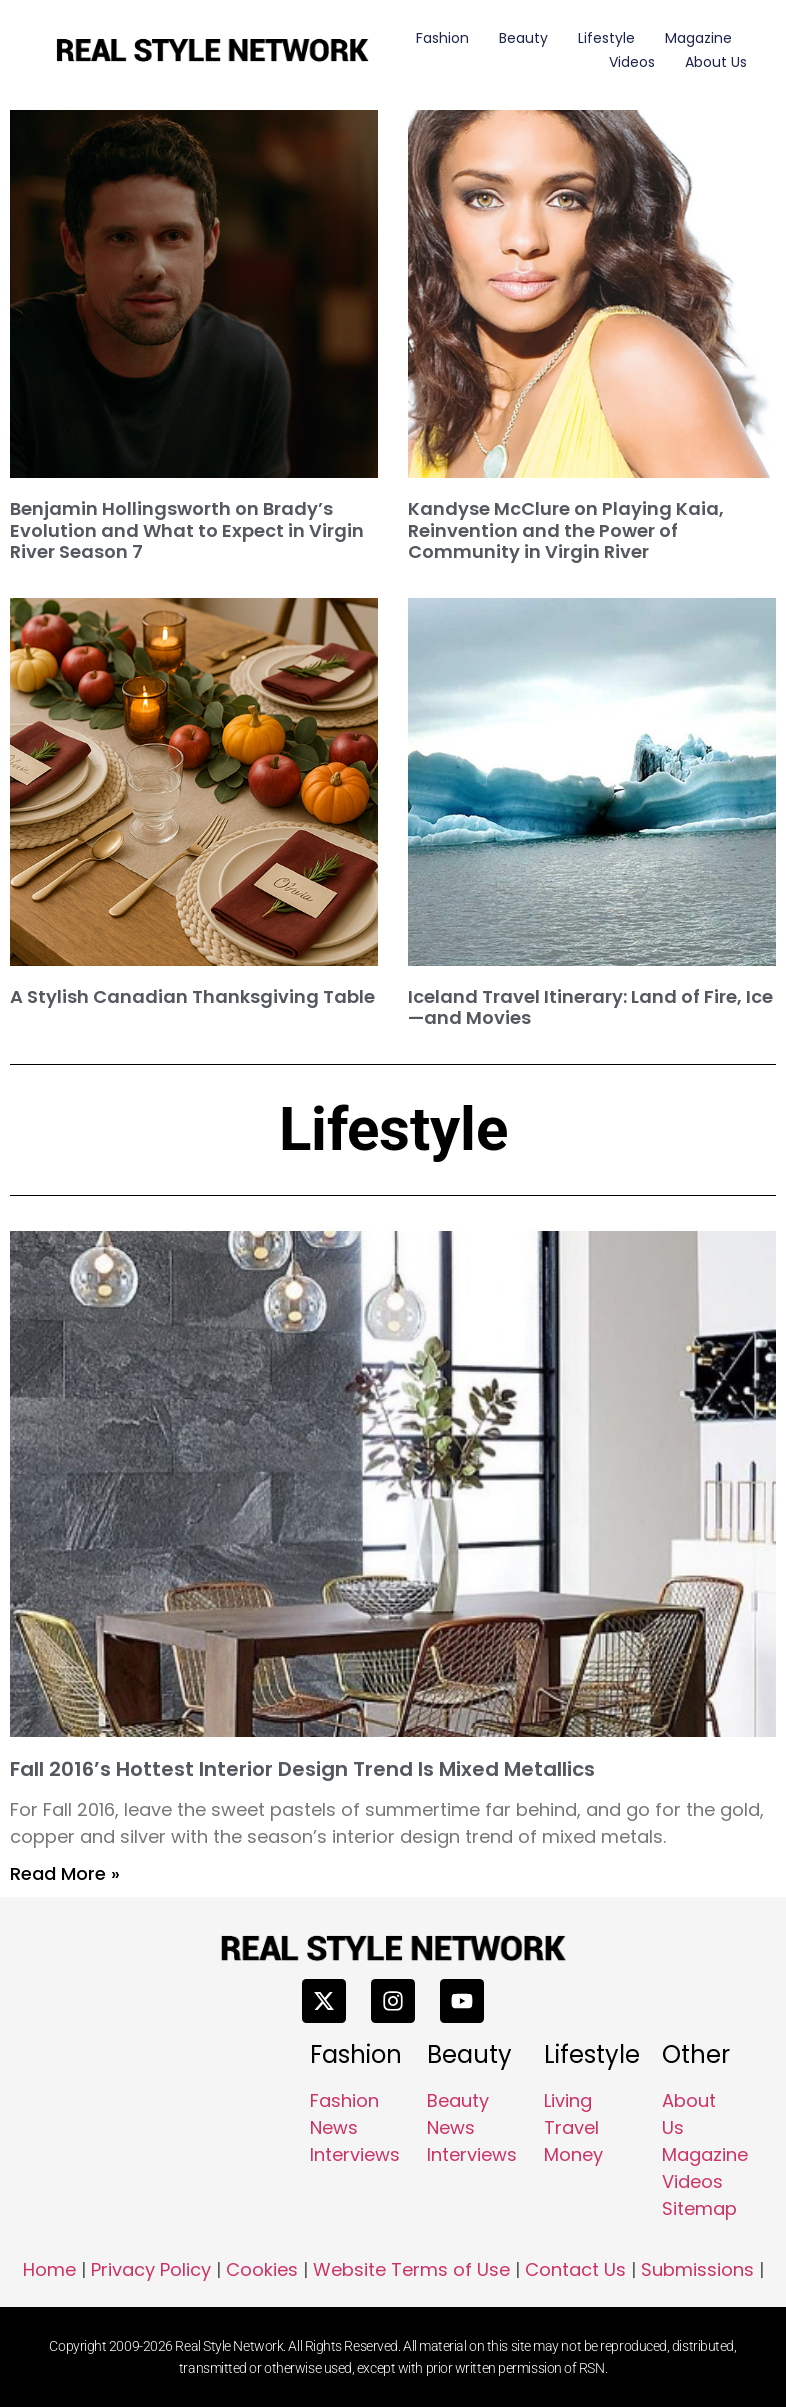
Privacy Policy (151, 2269)
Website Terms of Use (411, 2269)
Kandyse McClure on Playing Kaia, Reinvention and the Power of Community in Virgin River (566, 530)
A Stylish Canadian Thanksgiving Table (192, 996)
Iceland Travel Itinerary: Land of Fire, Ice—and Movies (590, 1007)
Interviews (355, 2154)
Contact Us (575, 2269)
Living (568, 2100)
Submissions (697, 2269)
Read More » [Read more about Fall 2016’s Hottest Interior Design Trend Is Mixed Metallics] (65, 1873)
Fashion (442, 38)
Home (49, 2269)
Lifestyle (606, 38)
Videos (632, 62)
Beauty (523, 38)
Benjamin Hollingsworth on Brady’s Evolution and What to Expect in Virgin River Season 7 (187, 530)
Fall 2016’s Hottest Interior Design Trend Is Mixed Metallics (302, 1769)
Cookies (262, 2269)
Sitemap (699, 2208)
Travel (571, 2127)
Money (573, 2154)
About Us (716, 62)
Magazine (698, 38)
